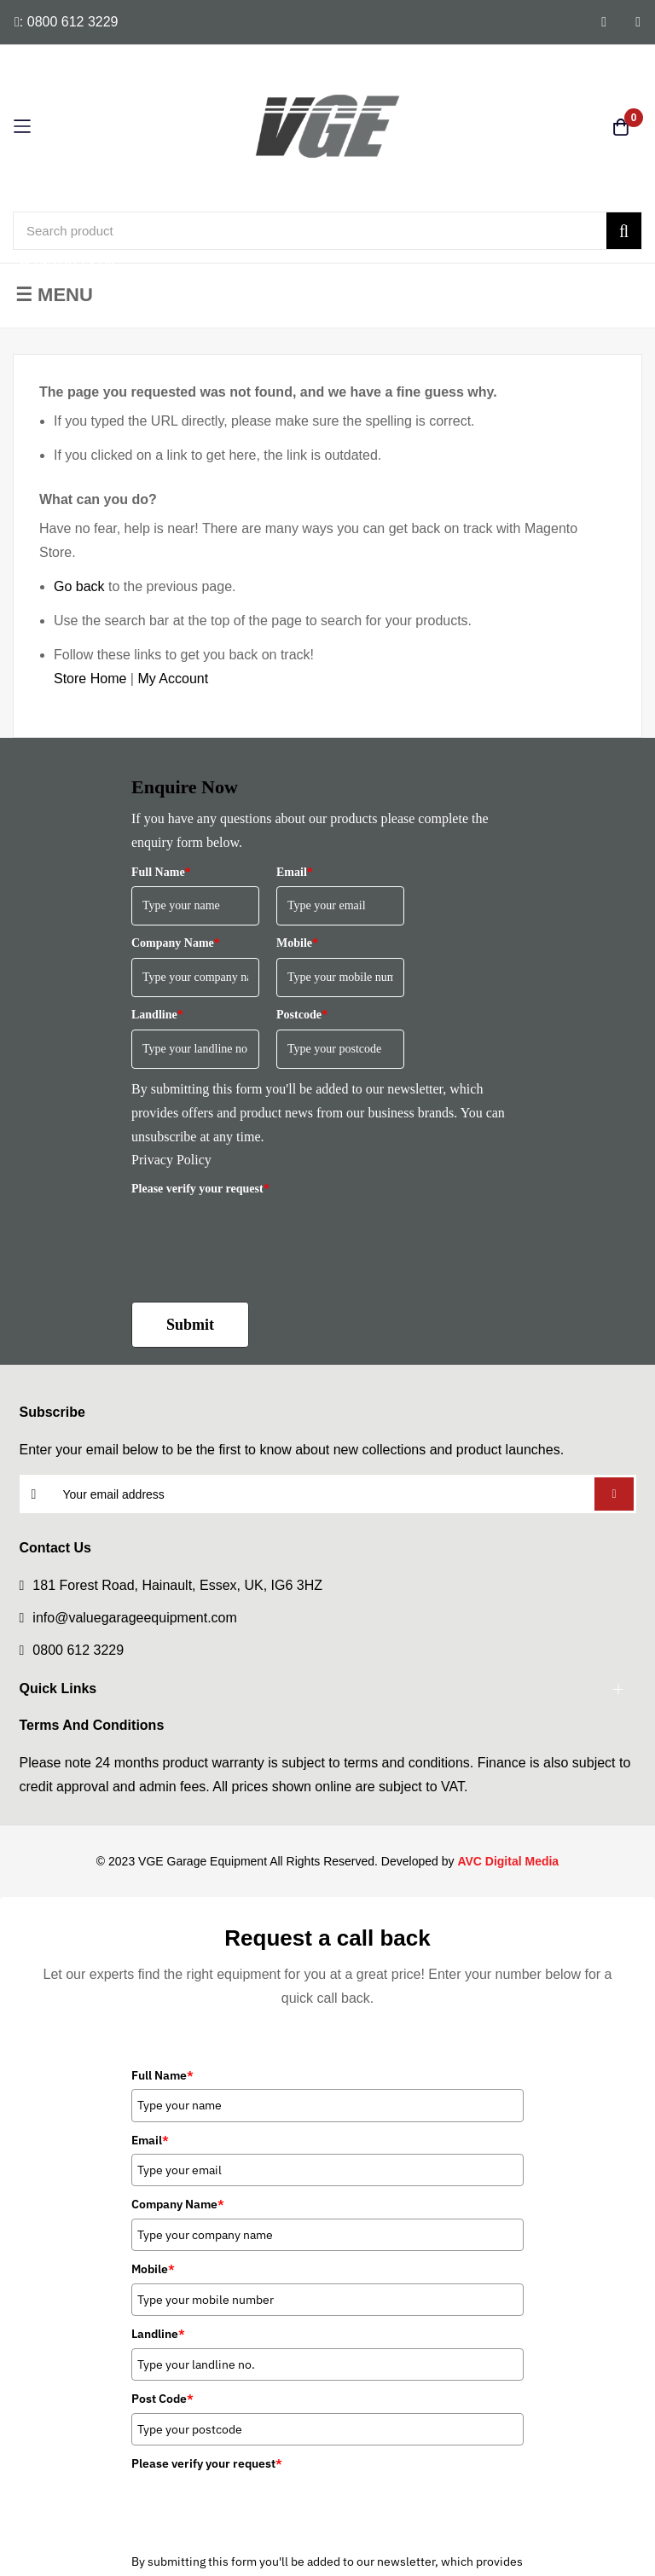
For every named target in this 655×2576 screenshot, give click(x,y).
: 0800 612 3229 (66, 22)
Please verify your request (200, 1188)
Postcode (302, 1014)
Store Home (90, 678)
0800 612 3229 (78, 1650)
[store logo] (327, 126)
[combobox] (327, 230)
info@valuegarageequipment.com (134, 1617)
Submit (190, 1324)
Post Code (162, 2398)
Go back (79, 586)
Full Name (161, 872)
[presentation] (261, 1236)
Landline (157, 1014)
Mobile (297, 943)
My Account (172, 678)
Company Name (175, 943)
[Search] (623, 230)
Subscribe (613, 1494)
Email (294, 872)
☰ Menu (54, 294)
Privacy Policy (171, 1159)
